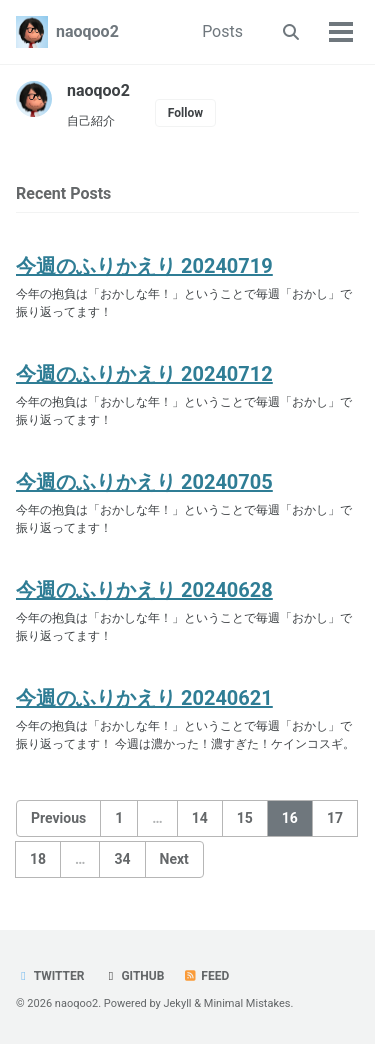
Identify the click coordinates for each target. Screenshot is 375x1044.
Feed (206, 976)
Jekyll (177, 1003)
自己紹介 (91, 121)
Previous (58, 818)
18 (38, 859)
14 (200, 818)
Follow (185, 113)
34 (122, 859)
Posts (222, 31)
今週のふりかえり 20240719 (144, 266)
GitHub (133, 976)
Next (174, 859)
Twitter (50, 976)
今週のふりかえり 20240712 (144, 374)
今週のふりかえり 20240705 (144, 482)
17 (335, 818)
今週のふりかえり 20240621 (144, 698)
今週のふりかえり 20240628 (144, 590)
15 (245, 818)
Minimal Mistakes (247, 1003)
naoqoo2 (87, 31)
